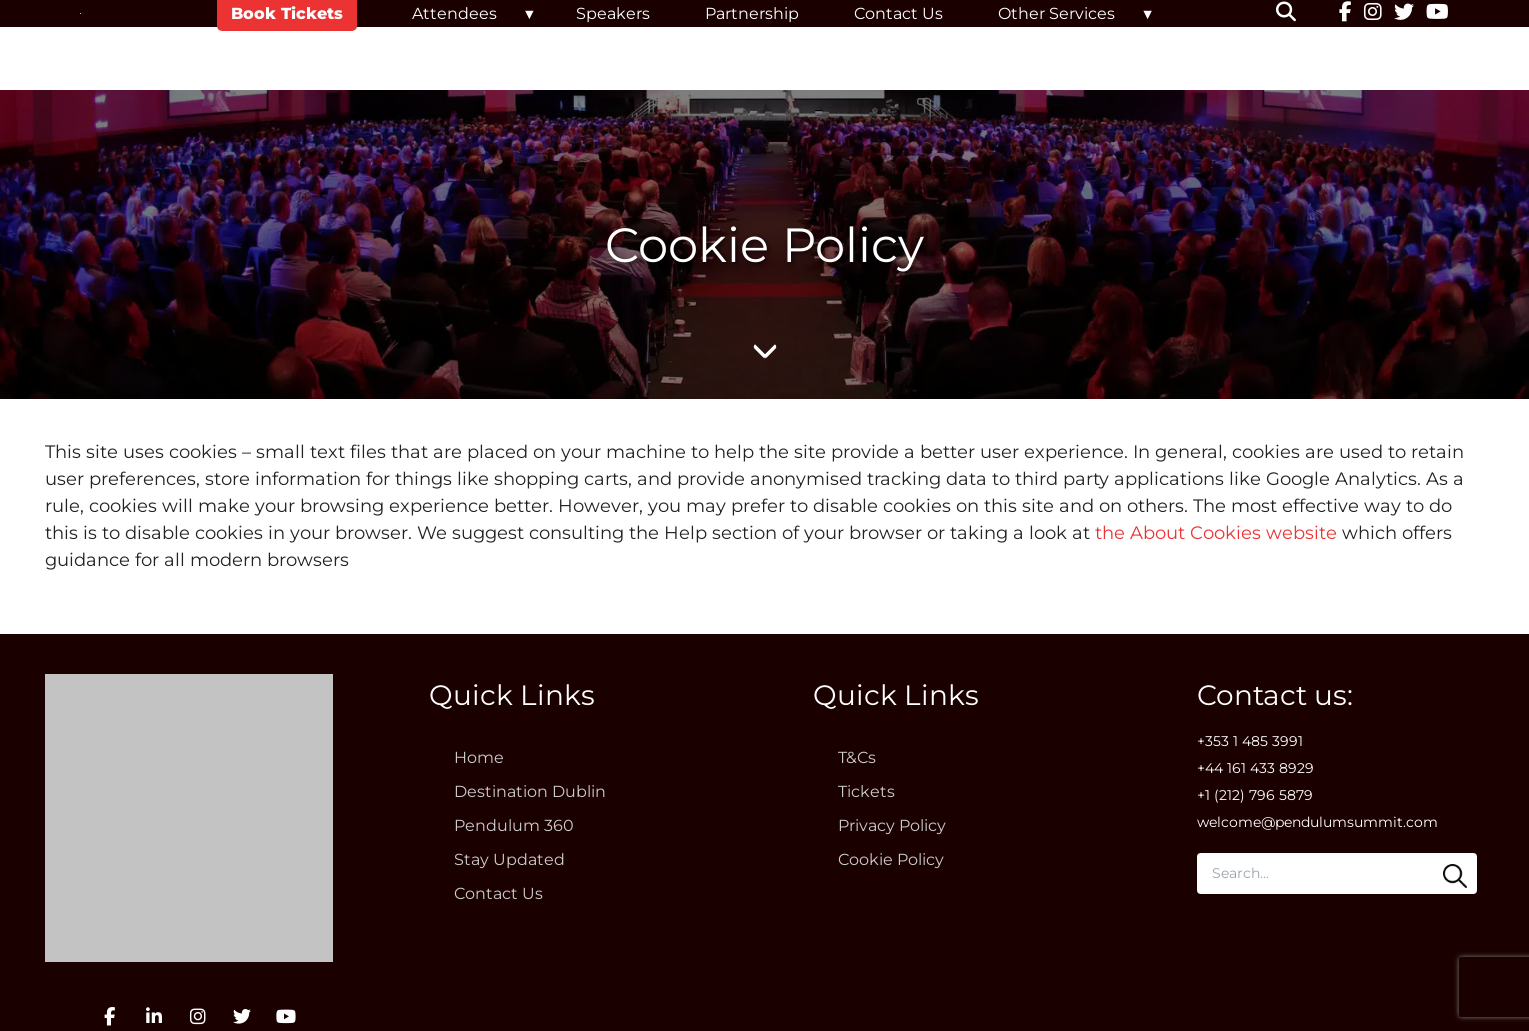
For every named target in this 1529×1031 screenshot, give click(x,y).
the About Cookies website (1216, 533)
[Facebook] (1345, 14)
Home (479, 757)
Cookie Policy (891, 859)
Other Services (1056, 13)
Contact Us (898, 13)
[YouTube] (1437, 14)
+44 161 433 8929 (1255, 768)
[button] (1298, 14)
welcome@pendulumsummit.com (1317, 822)
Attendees (454, 13)
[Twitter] (1404, 14)
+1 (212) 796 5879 (1255, 795)
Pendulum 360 (514, 825)
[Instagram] (1373, 14)
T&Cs (857, 757)
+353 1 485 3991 (1250, 741)
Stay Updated (509, 859)
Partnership (752, 13)
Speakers (613, 13)
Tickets (866, 791)
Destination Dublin (530, 791)
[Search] (1455, 876)
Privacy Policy (892, 825)
